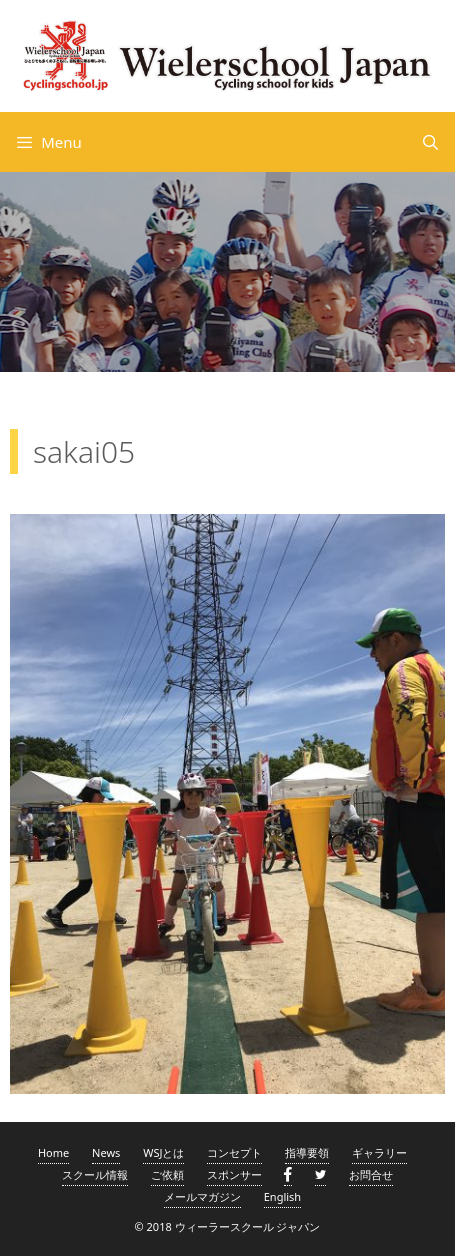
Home (53, 1152)
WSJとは (163, 1152)
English (282, 1196)
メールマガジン (202, 1196)
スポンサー (234, 1174)
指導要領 (307, 1152)
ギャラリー (379, 1152)
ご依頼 (167, 1174)
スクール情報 (95, 1174)
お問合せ (371, 1174)
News (106, 1152)
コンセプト (234, 1152)
